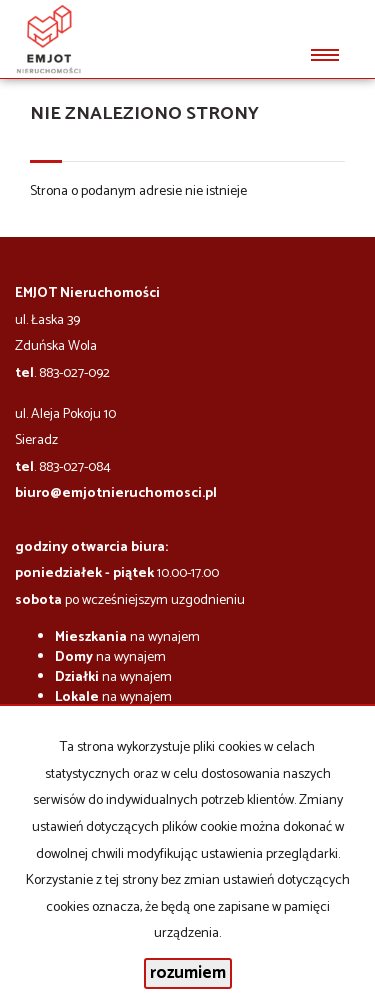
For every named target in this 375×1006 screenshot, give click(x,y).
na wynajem (127, 637)
